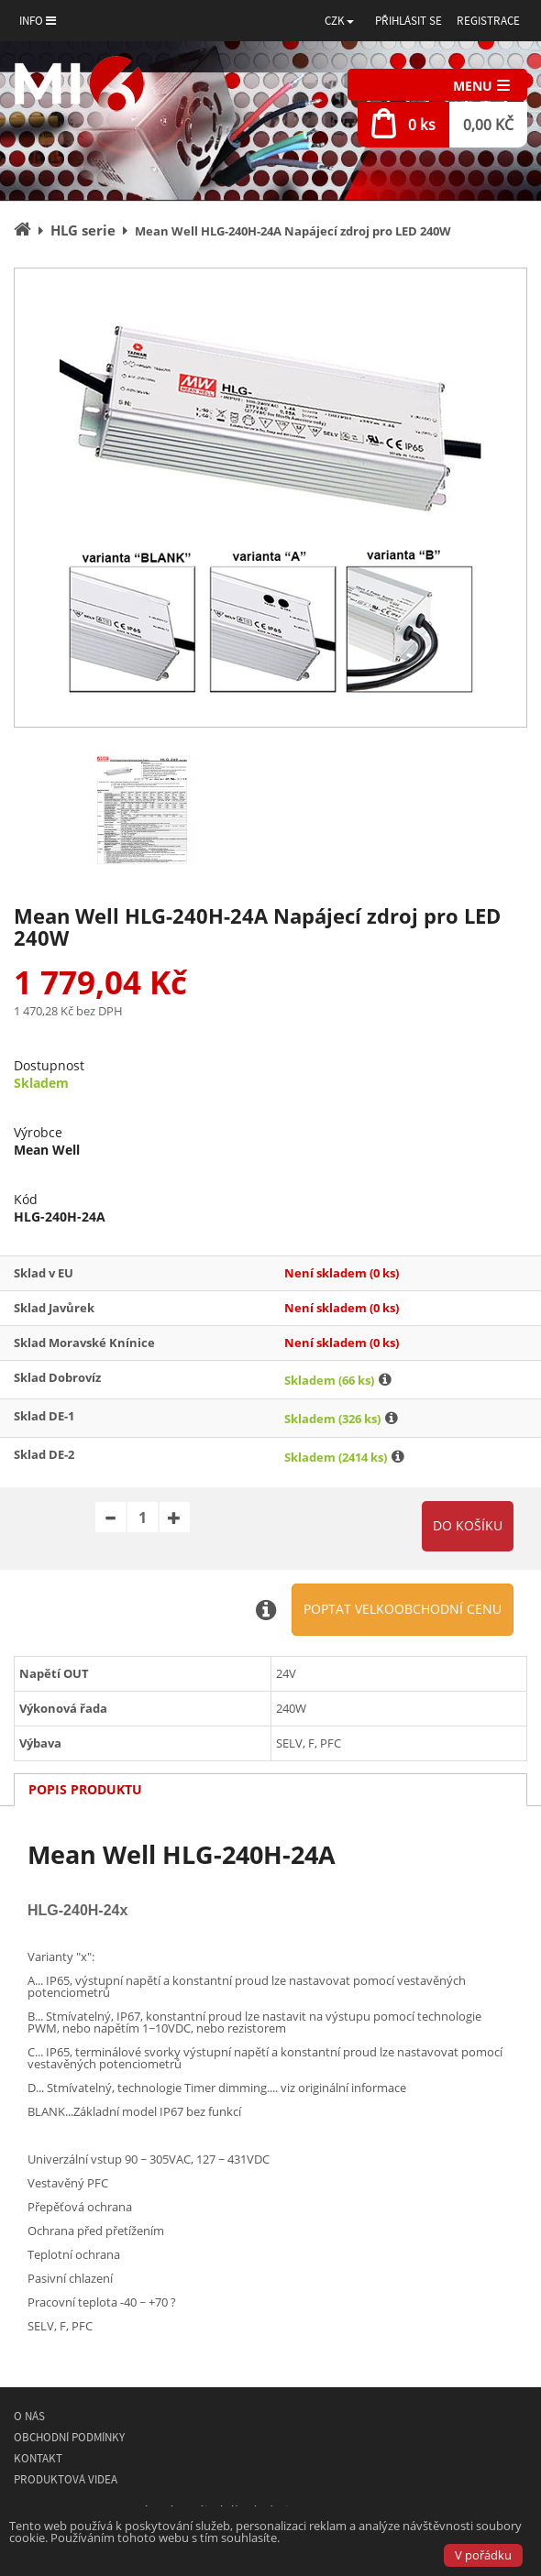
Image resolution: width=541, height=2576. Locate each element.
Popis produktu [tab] (85, 1789)
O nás (29, 2416)
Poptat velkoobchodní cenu (403, 1608)
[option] (270, 498)
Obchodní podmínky (69, 2437)
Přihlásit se (408, 20)
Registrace (488, 20)
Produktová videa (65, 2479)
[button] (339, 20)
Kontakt (38, 2458)
